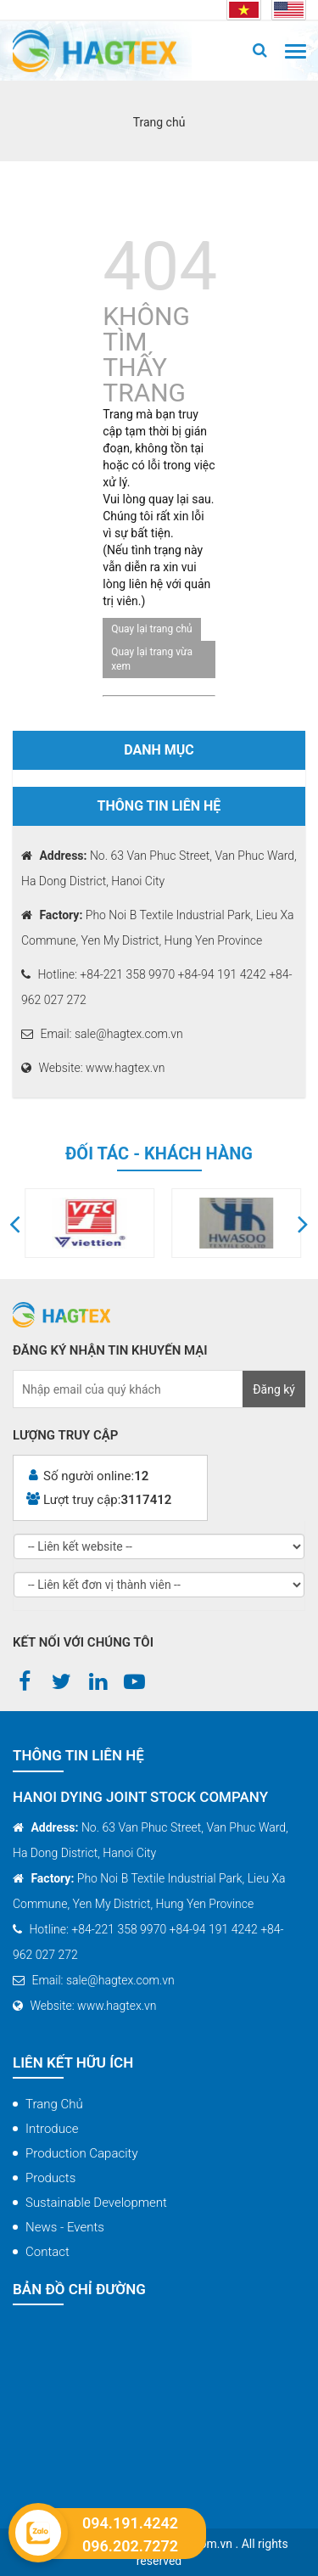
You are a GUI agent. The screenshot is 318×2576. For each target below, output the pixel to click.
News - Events (64, 2227)
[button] (14, 1223)
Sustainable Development (96, 2202)
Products (50, 2178)
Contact (47, 2251)
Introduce (51, 2128)
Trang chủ (54, 2104)
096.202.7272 (130, 2546)
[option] (140, 1223)
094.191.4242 (130, 2523)
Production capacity (81, 2153)
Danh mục (159, 750)
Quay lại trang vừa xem (151, 659)
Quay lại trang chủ (151, 629)
